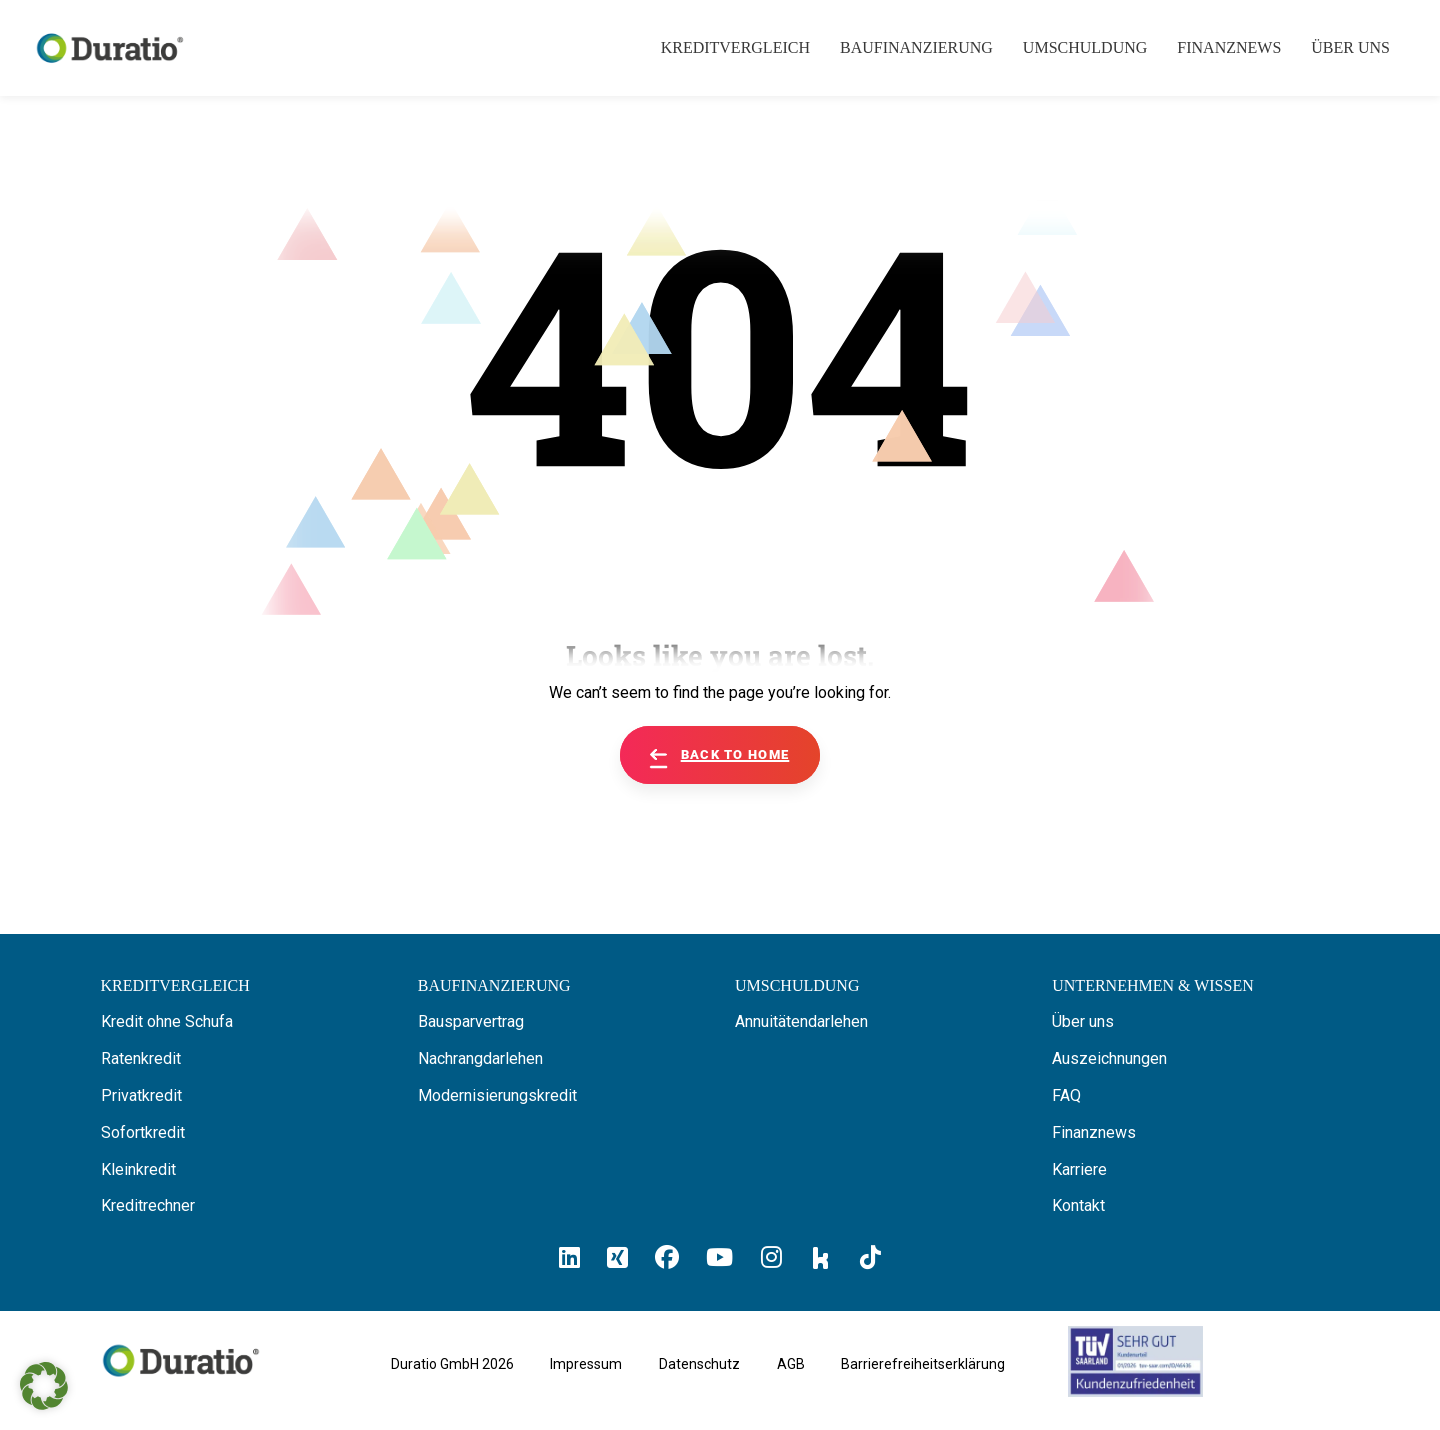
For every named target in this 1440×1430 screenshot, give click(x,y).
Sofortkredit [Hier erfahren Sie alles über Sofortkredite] (143, 1132)
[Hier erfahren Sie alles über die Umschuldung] (797, 985)
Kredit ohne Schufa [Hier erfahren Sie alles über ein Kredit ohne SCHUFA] (167, 1021)
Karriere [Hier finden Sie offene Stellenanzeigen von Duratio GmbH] (1079, 1169)
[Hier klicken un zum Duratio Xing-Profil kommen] (617, 1257)
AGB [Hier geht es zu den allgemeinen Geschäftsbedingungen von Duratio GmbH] (791, 1364)
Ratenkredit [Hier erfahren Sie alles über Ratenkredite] (141, 1058)
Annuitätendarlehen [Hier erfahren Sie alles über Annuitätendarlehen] (801, 1021)
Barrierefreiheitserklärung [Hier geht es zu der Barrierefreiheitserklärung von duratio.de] (923, 1364)
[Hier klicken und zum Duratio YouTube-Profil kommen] (719, 1257)
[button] (44, 1386)
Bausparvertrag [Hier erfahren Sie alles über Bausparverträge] (471, 1021)
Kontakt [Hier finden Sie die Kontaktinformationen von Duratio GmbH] (1078, 1205)
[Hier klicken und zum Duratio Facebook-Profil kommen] (667, 1257)
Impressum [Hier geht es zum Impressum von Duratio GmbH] (586, 1364)
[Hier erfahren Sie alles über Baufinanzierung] (494, 985)
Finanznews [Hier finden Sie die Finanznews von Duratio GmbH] (1094, 1132)
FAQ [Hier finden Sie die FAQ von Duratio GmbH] (1066, 1095)
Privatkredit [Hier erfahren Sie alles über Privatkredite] (141, 1095)
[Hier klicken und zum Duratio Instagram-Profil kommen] (771, 1257)
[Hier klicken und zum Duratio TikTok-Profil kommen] (870, 1257)
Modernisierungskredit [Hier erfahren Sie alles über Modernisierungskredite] (497, 1095)
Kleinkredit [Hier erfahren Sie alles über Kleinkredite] (138, 1169)
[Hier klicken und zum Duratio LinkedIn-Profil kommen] (569, 1257)
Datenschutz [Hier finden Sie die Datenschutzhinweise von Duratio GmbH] (699, 1364)
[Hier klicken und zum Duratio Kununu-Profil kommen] (821, 1257)
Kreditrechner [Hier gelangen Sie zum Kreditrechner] (148, 1205)
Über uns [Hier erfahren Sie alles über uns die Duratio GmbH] (1083, 1021)
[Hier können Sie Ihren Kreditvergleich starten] (175, 985)
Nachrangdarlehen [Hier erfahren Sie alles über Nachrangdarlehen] (480, 1058)
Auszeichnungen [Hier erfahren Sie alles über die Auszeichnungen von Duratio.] (1109, 1058)
